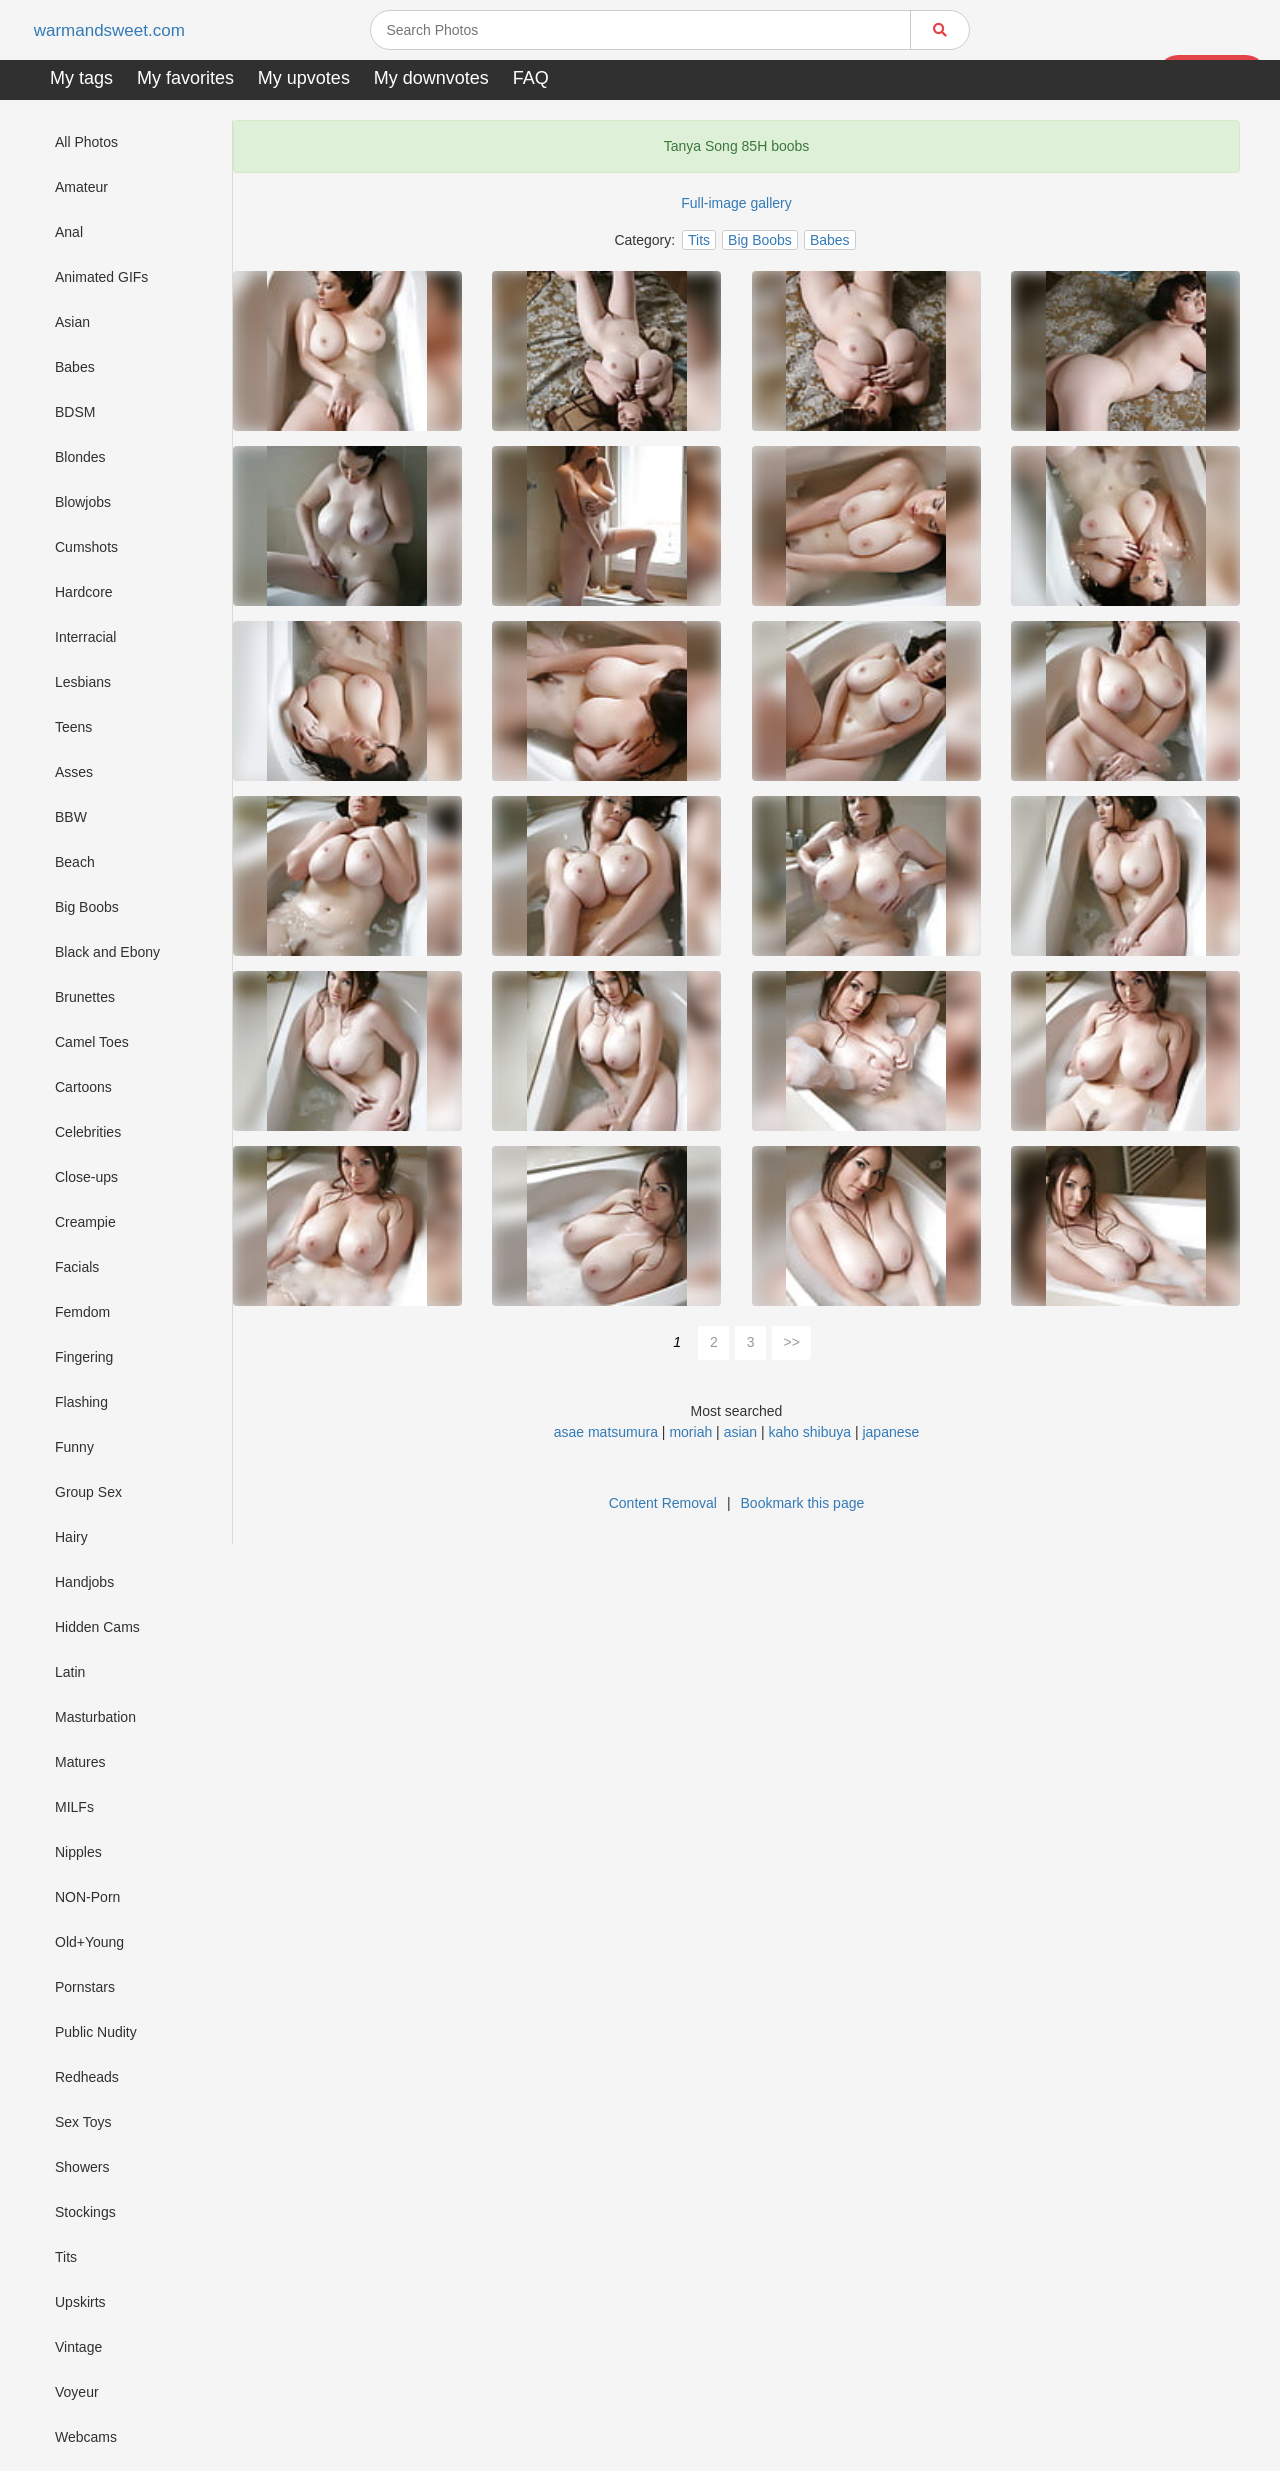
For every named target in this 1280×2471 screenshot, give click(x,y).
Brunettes (85, 997)
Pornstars (85, 1987)
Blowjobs (83, 502)
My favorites (185, 78)
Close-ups (86, 1177)
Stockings (85, 2212)
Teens (73, 727)
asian (740, 1432)
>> (792, 1342)
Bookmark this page (803, 1503)
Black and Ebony (107, 952)
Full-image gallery (736, 203)
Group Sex (88, 1492)
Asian (72, 322)
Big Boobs (87, 907)
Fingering (84, 1357)
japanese (890, 1432)
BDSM (75, 412)
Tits (66, 2257)
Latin (70, 1672)
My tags (81, 78)
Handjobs (84, 1582)
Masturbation (95, 1717)
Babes (75, 367)
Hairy (71, 1537)
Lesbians (83, 682)
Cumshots (86, 547)
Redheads (87, 2077)
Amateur (81, 187)
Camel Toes (92, 1042)
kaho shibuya (810, 1432)
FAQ (531, 78)
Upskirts (80, 2302)
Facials (77, 1267)
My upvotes (304, 78)
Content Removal (663, 1503)
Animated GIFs (101, 277)
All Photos (86, 142)
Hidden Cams (97, 1627)
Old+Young (89, 1942)
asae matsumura (606, 1432)
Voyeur (77, 2392)
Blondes (80, 457)
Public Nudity (96, 2032)
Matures (80, 1762)
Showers (82, 2167)
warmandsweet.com (114, 30)
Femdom (82, 1312)
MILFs (74, 1807)
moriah (690, 1432)
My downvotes (431, 78)
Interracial (85, 637)
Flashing (81, 1402)
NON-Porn (87, 1897)
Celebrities (88, 1132)
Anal (69, 232)
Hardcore (84, 592)
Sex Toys (83, 2122)
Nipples (78, 1852)
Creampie (85, 1222)
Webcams (86, 2437)
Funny (74, 1447)
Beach (75, 862)
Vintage (78, 2347)
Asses (74, 772)
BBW (71, 817)
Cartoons (83, 1087)
